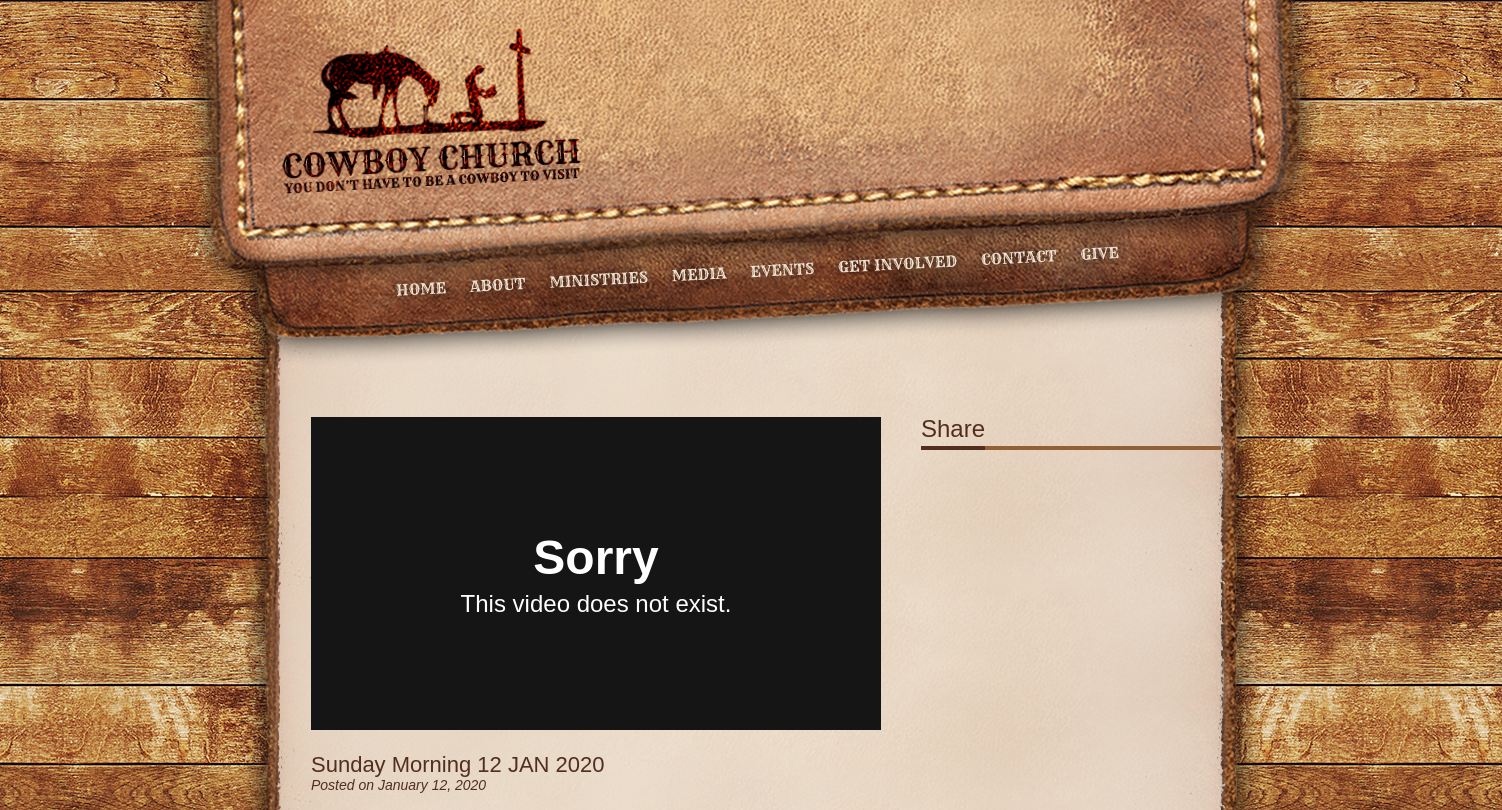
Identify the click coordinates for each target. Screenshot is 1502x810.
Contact (1018, 257)
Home (421, 289)
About (497, 285)
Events (782, 270)
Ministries (598, 280)
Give (1099, 253)
